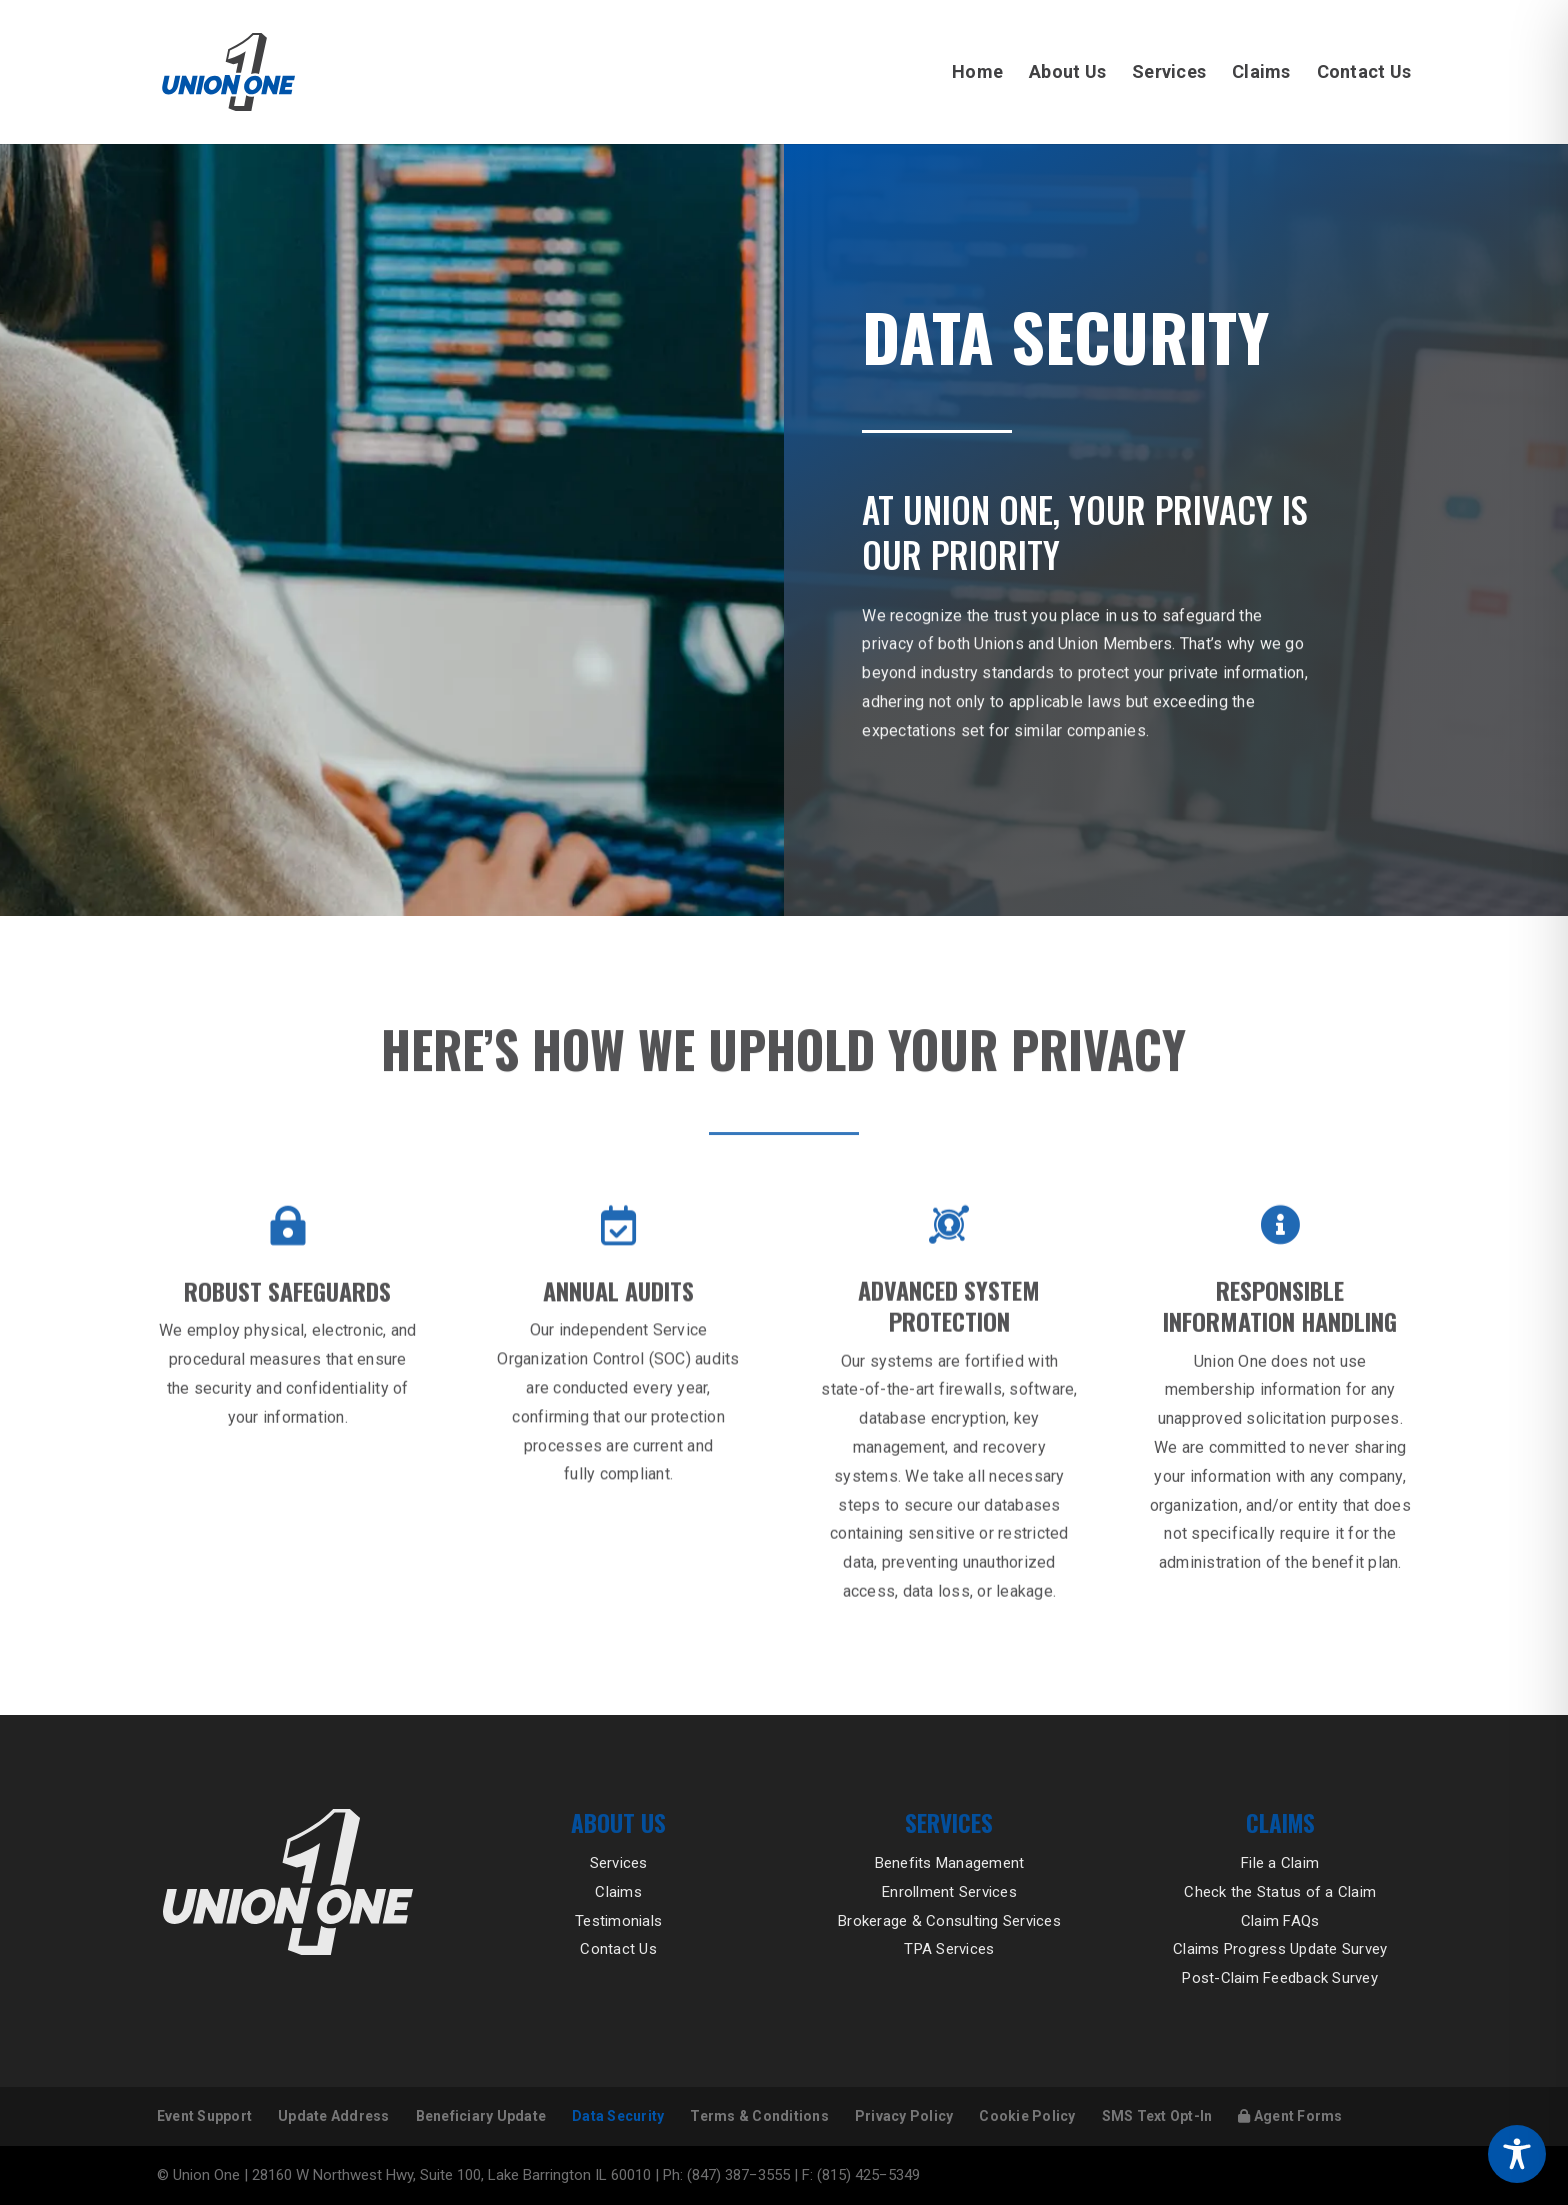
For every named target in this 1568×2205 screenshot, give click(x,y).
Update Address (334, 2116)
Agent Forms (1290, 2116)
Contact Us (1364, 73)
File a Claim (1280, 1863)
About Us (1067, 73)
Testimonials (618, 1921)
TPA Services (949, 1949)
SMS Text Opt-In (1157, 2116)
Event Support (204, 2116)
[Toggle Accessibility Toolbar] (1517, 2154)
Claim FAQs (1280, 1921)
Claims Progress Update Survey (1280, 1949)
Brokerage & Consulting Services (949, 1921)
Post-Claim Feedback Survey (1280, 1978)
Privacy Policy (904, 2116)
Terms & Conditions (759, 2116)
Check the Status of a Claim (1280, 1892)
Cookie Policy (1027, 2116)
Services (1169, 73)
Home (977, 73)
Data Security (618, 2116)
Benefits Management (950, 1863)
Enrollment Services (949, 1892)
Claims (1261, 73)
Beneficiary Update (481, 2116)
